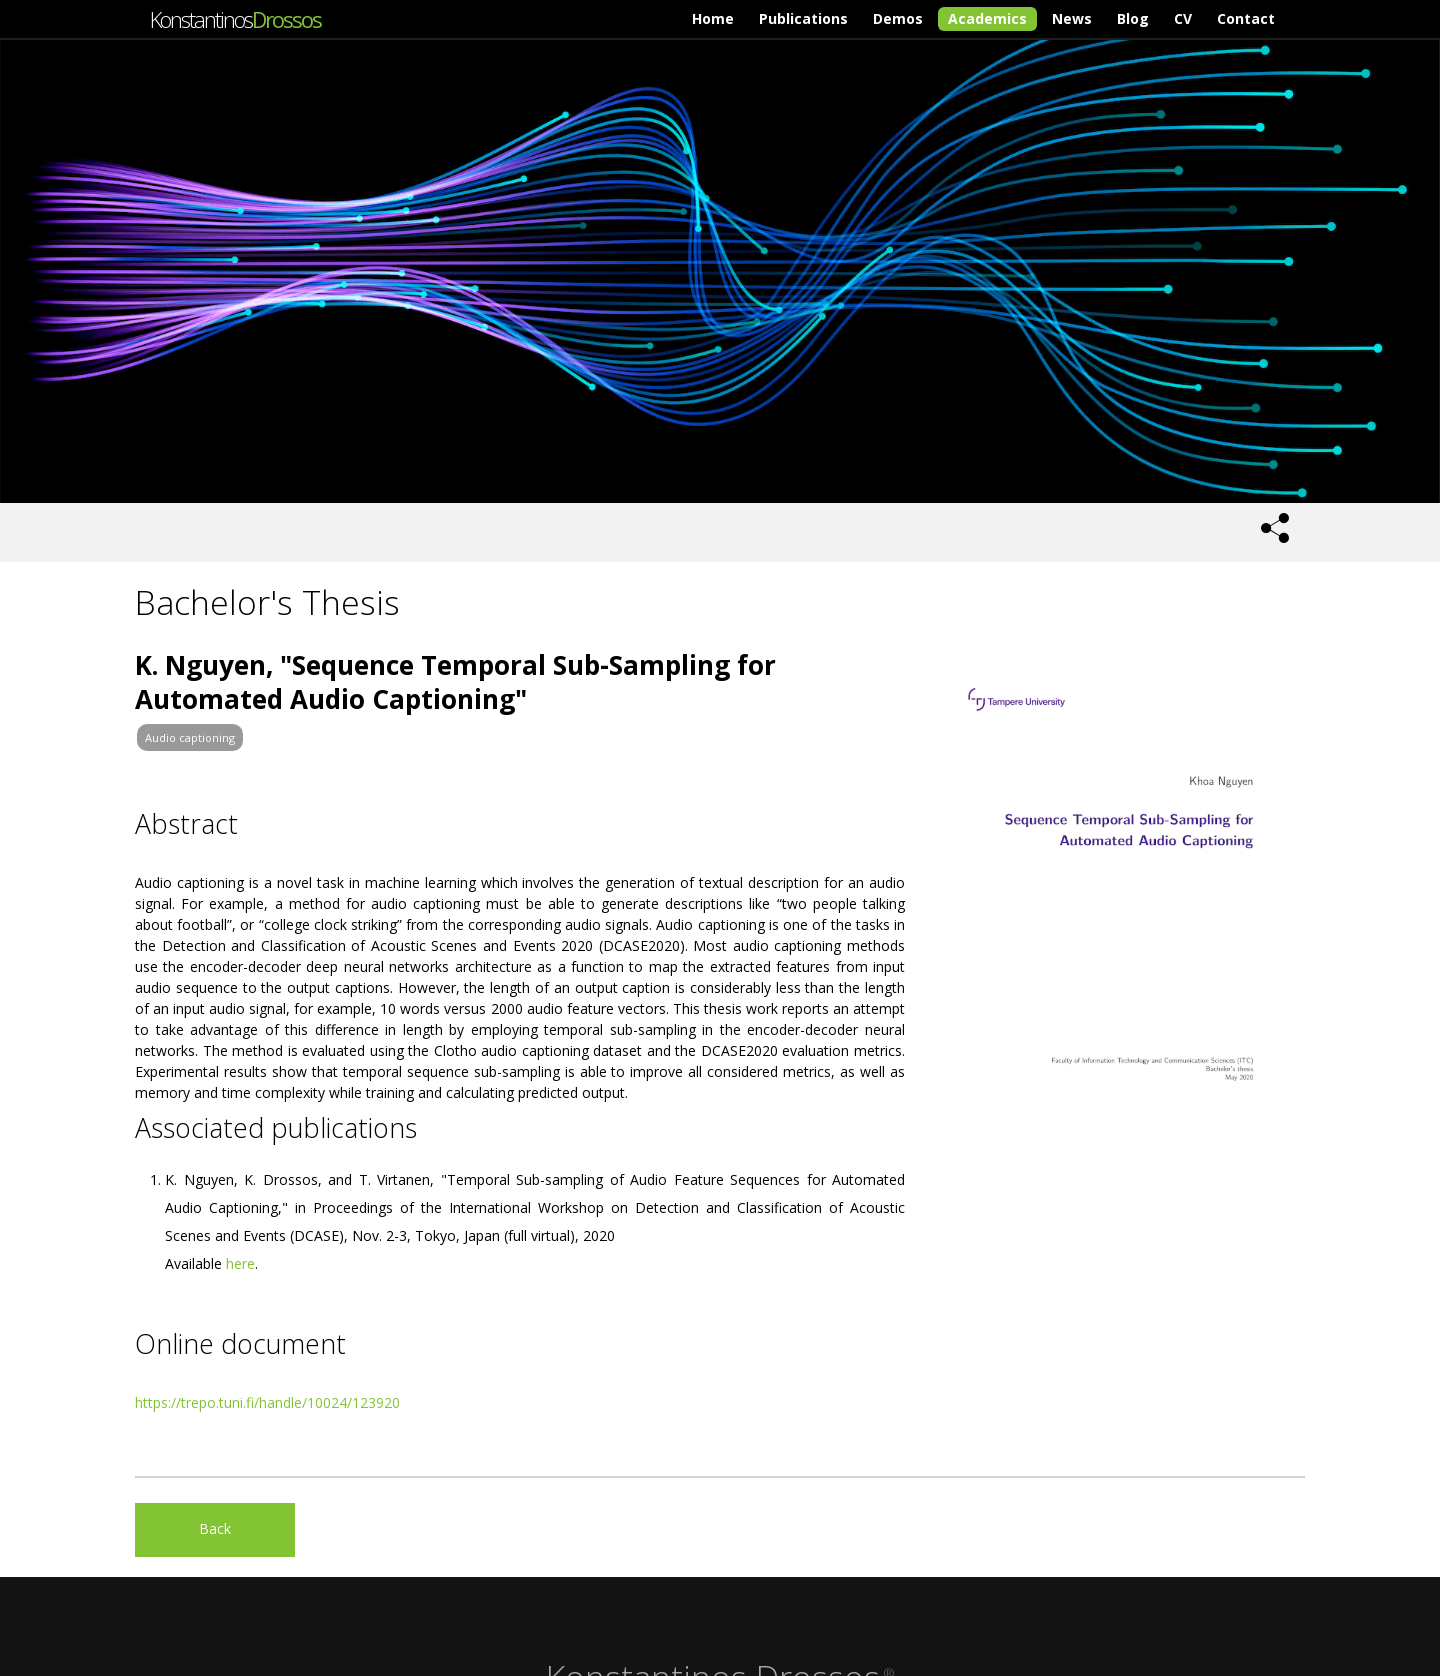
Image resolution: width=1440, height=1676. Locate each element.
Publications (803, 18)
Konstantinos (235, 19)
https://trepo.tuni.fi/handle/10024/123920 (267, 1402)
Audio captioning (190, 737)
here (240, 1263)
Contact (1246, 18)
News (1072, 18)
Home (713, 18)
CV (1183, 18)
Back (215, 1528)
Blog (1133, 18)
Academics (987, 18)
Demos (898, 18)
